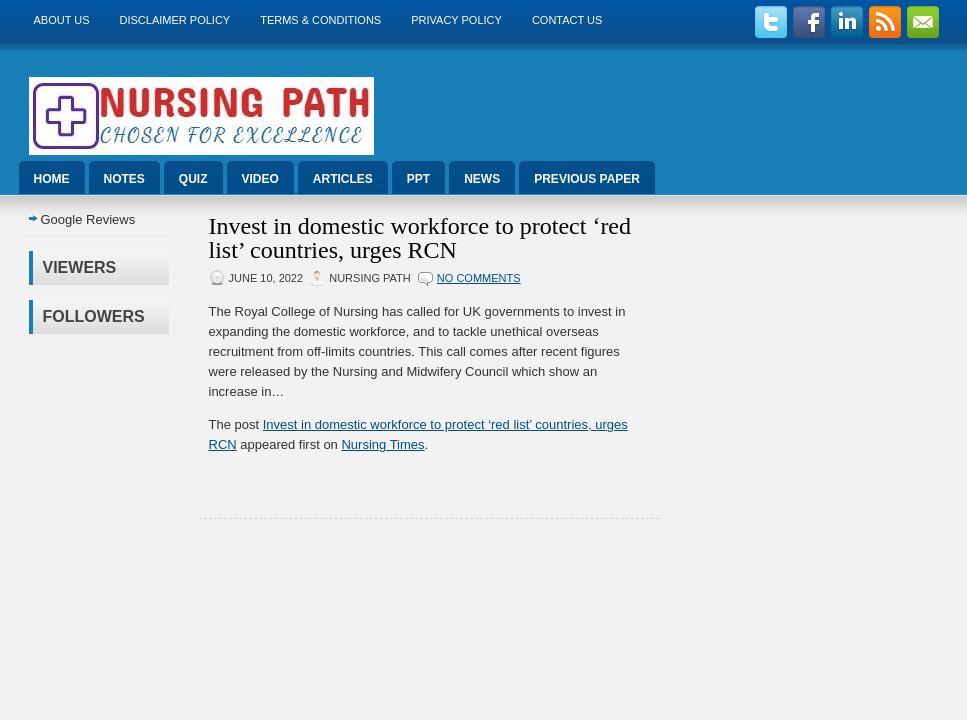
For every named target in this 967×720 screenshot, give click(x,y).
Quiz (193, 179)
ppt (418, 179)
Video (260, 179)
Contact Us (567, 20)
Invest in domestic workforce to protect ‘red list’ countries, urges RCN (420, 238)
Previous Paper (587, 179)
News (482, 179)
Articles (343, 179)
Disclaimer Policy (175, 20)
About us (62, 20)
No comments (479, 278)
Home (52, 179)
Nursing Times (382, 444)
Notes (124, 179)
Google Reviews (88, 219)
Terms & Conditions (320, 20)
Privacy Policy (456, 20)
